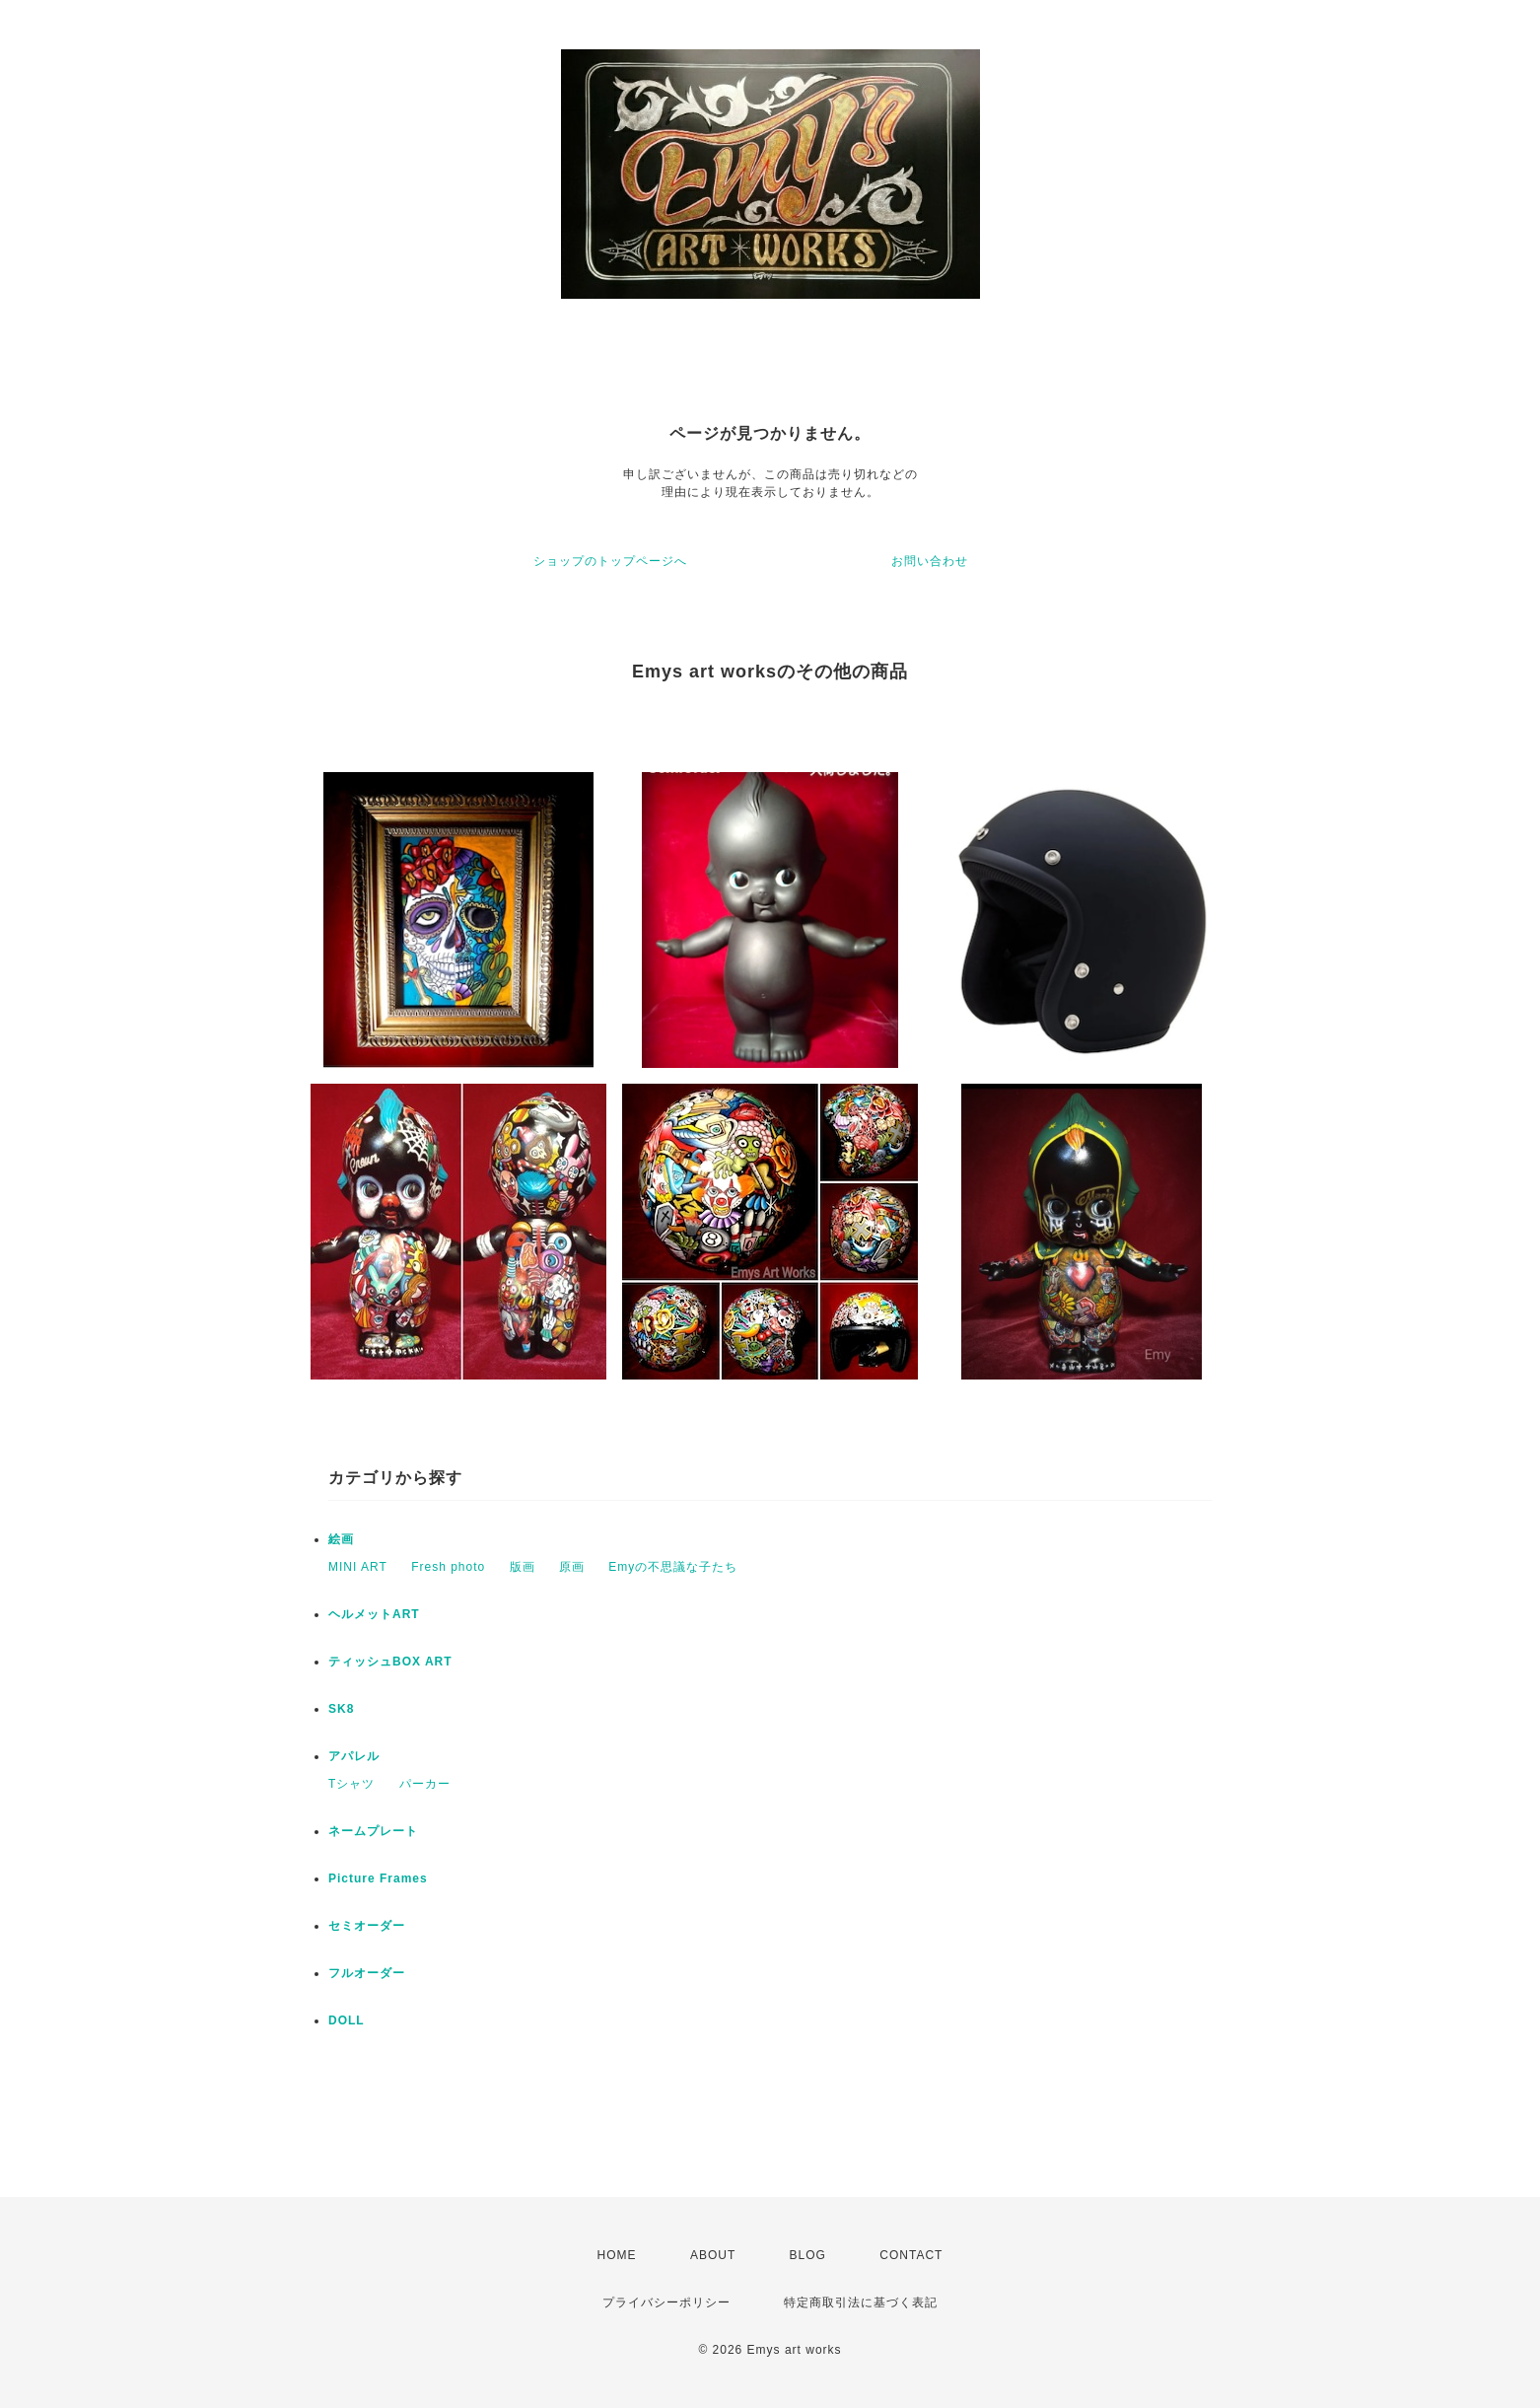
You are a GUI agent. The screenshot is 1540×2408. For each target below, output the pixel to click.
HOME (617, 2255)
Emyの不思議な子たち (672, 1567)
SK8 (341, 1709)
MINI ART (357, 1567)
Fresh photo (448, 1567)
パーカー (425, 1784)
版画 (522, 1567)
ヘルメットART (374, 1614)
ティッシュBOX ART (390, 1661)
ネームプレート (373, 1831)
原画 (572, 1567)
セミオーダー (366, 1926)
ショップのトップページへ (610, 561)
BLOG (808, 2255)
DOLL (346, 2020)
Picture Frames (378, 1878)
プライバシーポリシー (666, 2302)
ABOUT (712, 2255)
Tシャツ (351, 1784)
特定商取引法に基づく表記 (861, 2302)
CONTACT (911, 2255)
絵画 (341, 1539)
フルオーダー (366, 1973)
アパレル (354, 1756)
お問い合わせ (929, 561)
